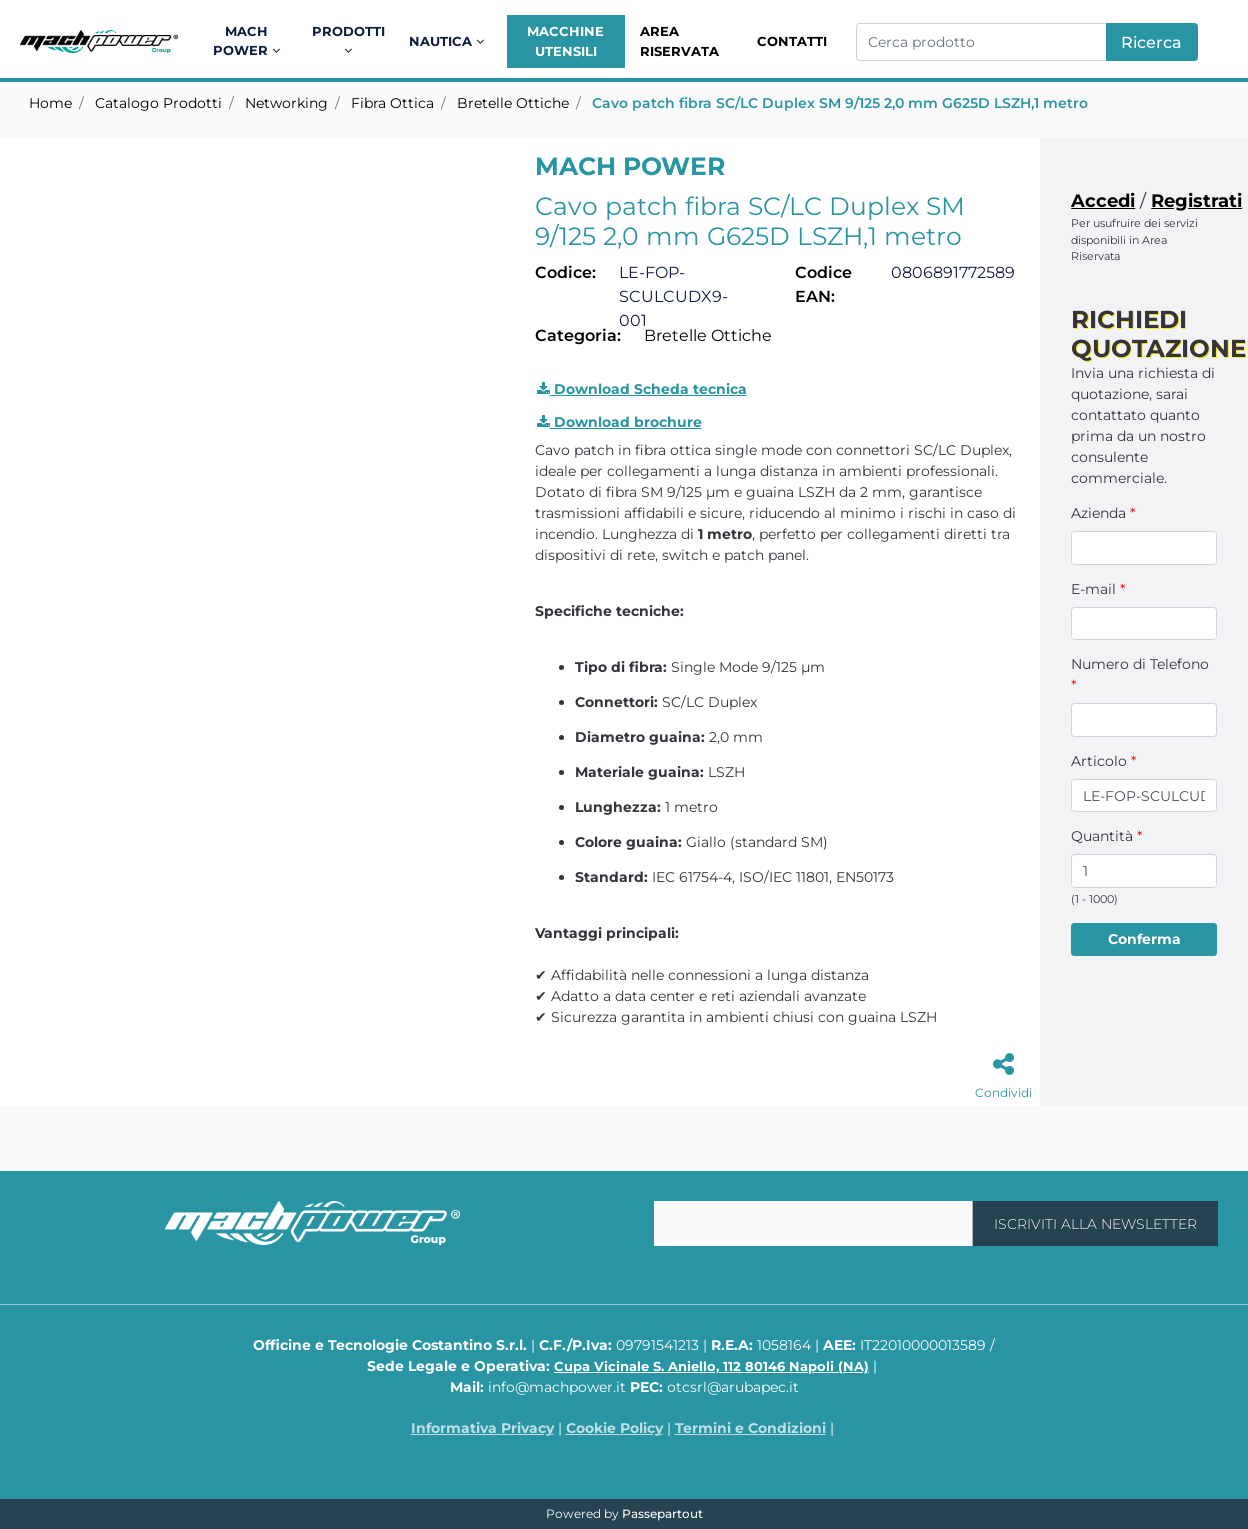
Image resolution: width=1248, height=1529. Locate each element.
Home (50, 103)
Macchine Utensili (565, 41)
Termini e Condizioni (750, 1428)
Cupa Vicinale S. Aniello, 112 (711, 1366)
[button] (1152, 42)
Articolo (1103, 761)
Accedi (1103, 201)
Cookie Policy (614, 1428)
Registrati (1196, 201)
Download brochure (619, 422)
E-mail (1098, 589)
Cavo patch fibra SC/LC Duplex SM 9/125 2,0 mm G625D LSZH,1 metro (840, 103)
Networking (286, 103)
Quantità (1106, 836)
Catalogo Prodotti (158, 103)
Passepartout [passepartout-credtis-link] (662, 1513)
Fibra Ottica (392, 103)
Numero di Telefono (1140, 674)
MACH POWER (630, 166)
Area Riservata (679, 41)
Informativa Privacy (482, 1428)
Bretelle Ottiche (513, 103)
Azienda (1103, 513)
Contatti (792, 41)
